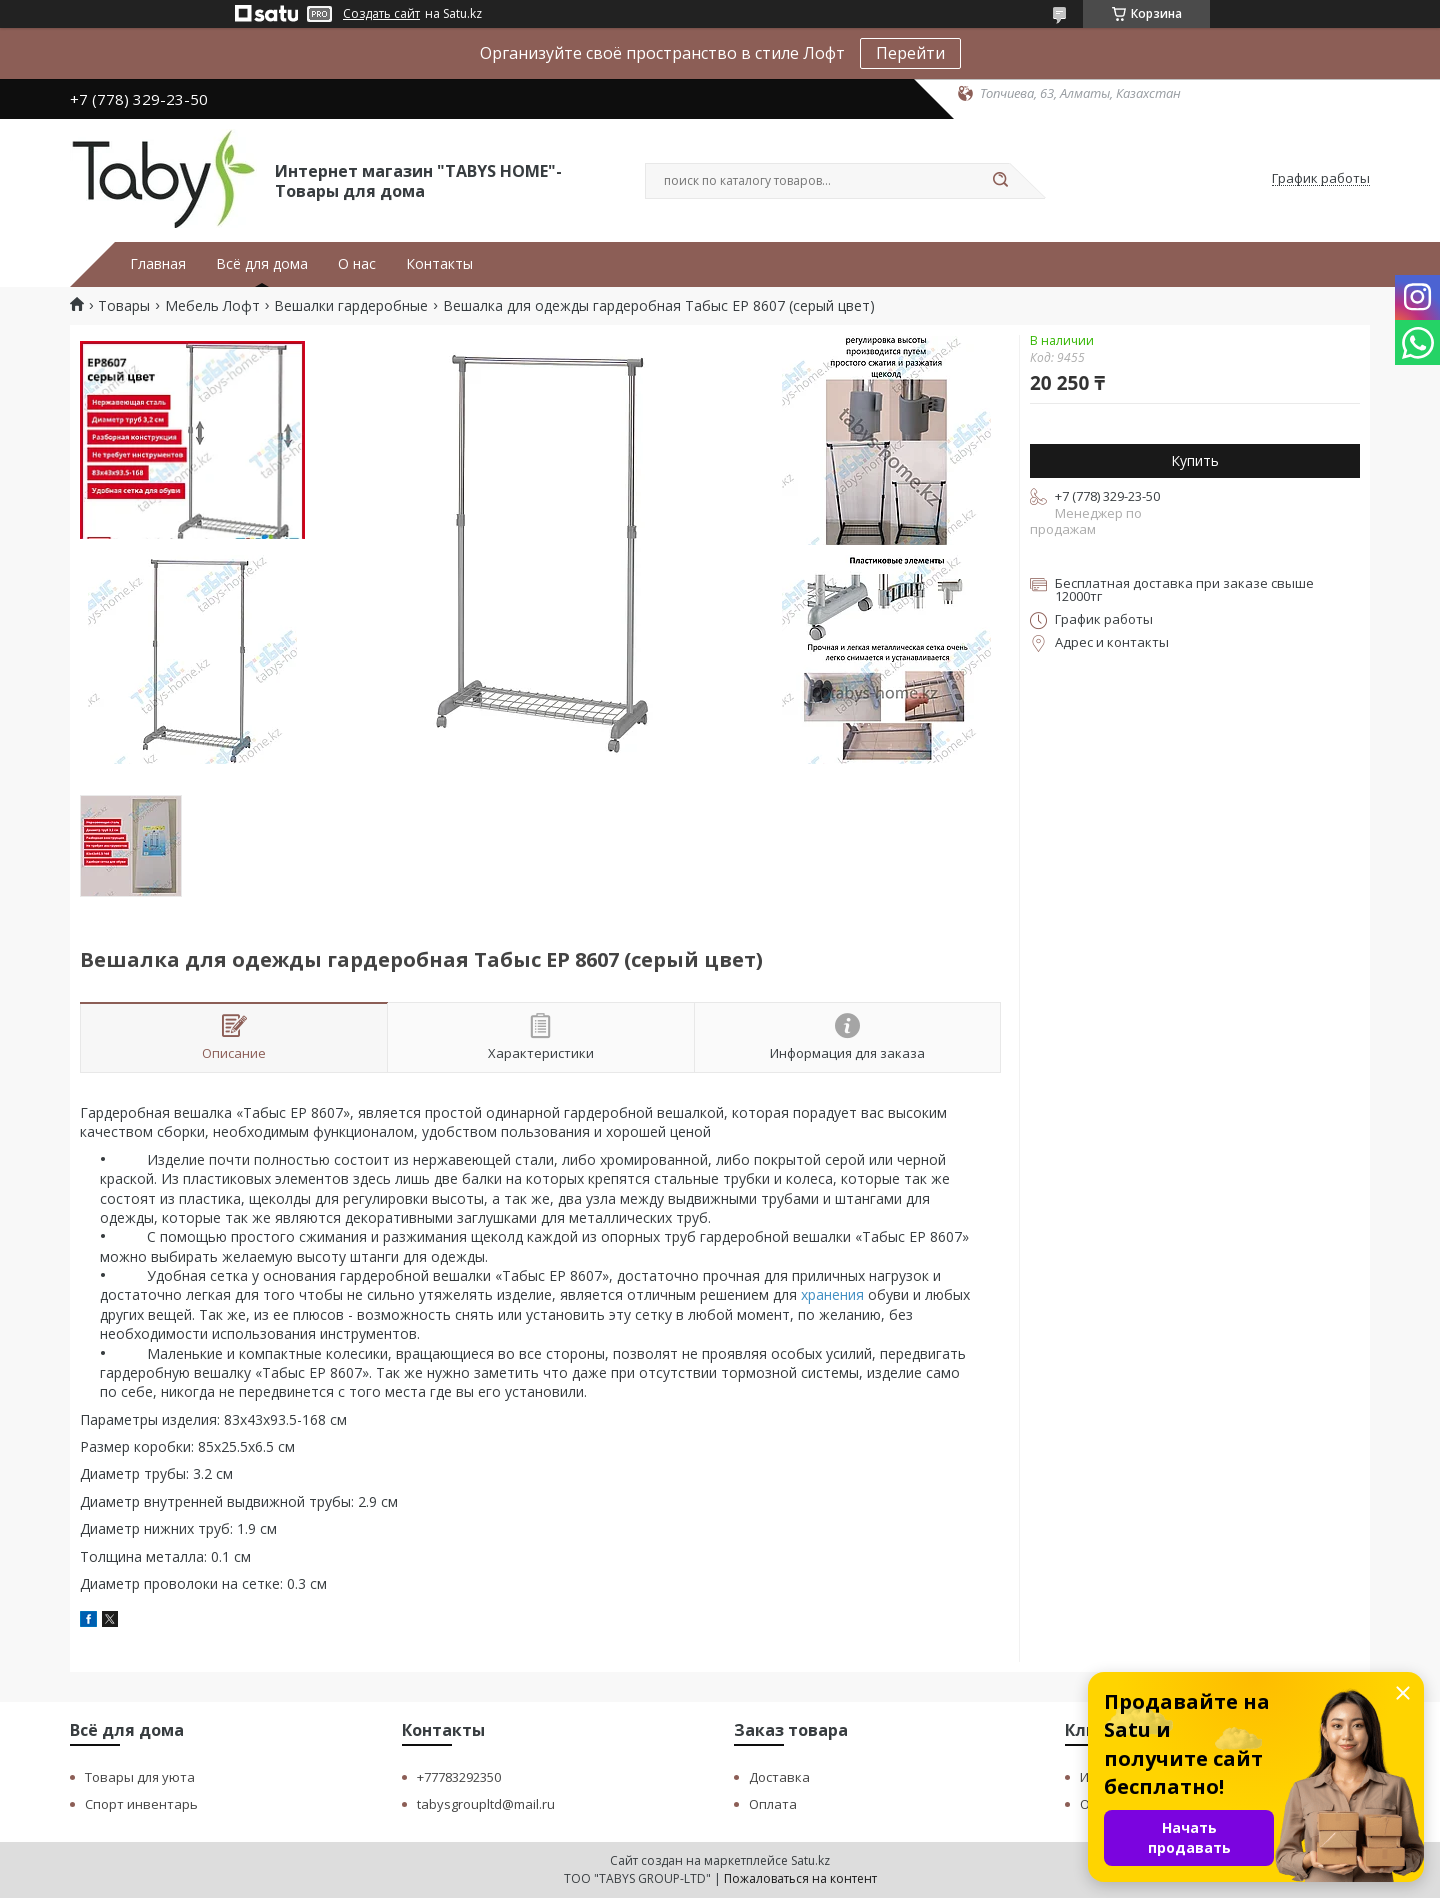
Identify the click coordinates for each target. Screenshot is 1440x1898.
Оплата (773, 1804)
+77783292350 (459, 1777)
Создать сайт (381, 14)
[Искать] (1000, 181)
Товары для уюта (140, 1777)
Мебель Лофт (212, 306)
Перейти (910, 53)
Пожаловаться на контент (800, 1878)
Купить (1195, 460)
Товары (124, 306)
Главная (158, 264)
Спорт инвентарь (141, 1804)
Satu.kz (810, 1860)
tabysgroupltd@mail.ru (486, 1804)
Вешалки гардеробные (351, 306)
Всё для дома (262, 264)
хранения (832, 1294)
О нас (357, 264)
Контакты (439, 264)
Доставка (779, 1777)
